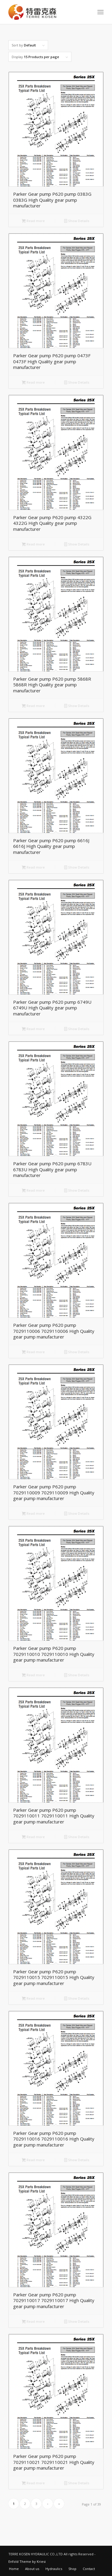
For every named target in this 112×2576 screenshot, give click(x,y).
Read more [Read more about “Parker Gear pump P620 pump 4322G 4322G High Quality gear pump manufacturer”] (33, 544)
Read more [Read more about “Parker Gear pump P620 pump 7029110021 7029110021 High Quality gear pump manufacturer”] (33, 2483)
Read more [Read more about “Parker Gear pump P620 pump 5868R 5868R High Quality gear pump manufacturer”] (33, 706)
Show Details (76, 221)
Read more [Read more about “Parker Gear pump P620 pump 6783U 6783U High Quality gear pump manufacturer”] (33, 1190)
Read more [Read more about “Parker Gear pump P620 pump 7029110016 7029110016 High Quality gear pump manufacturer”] (33, 2160)
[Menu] (100, 12)
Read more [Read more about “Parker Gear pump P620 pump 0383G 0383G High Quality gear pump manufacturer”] (33, 221)
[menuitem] (100, 12)
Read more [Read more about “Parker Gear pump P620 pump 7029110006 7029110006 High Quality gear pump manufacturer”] (33, 1352)
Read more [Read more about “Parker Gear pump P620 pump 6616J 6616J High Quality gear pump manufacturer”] (33, 867)
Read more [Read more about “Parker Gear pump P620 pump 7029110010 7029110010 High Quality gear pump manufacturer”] (33, 1675)
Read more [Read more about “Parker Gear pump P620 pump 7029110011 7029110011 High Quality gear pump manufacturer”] (33, 1837)
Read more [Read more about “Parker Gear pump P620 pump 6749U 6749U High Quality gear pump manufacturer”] (33, 1029)
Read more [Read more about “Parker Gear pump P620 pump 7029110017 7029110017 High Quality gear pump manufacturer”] (33, 2322)
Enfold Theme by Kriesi (27, 2561)
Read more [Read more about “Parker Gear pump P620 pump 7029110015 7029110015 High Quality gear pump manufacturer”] (33, 1998)
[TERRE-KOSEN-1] (46, 12)
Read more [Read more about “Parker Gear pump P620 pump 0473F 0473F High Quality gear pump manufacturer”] (33, 382)
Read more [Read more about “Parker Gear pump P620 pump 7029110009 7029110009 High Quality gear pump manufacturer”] (33, 1514)
